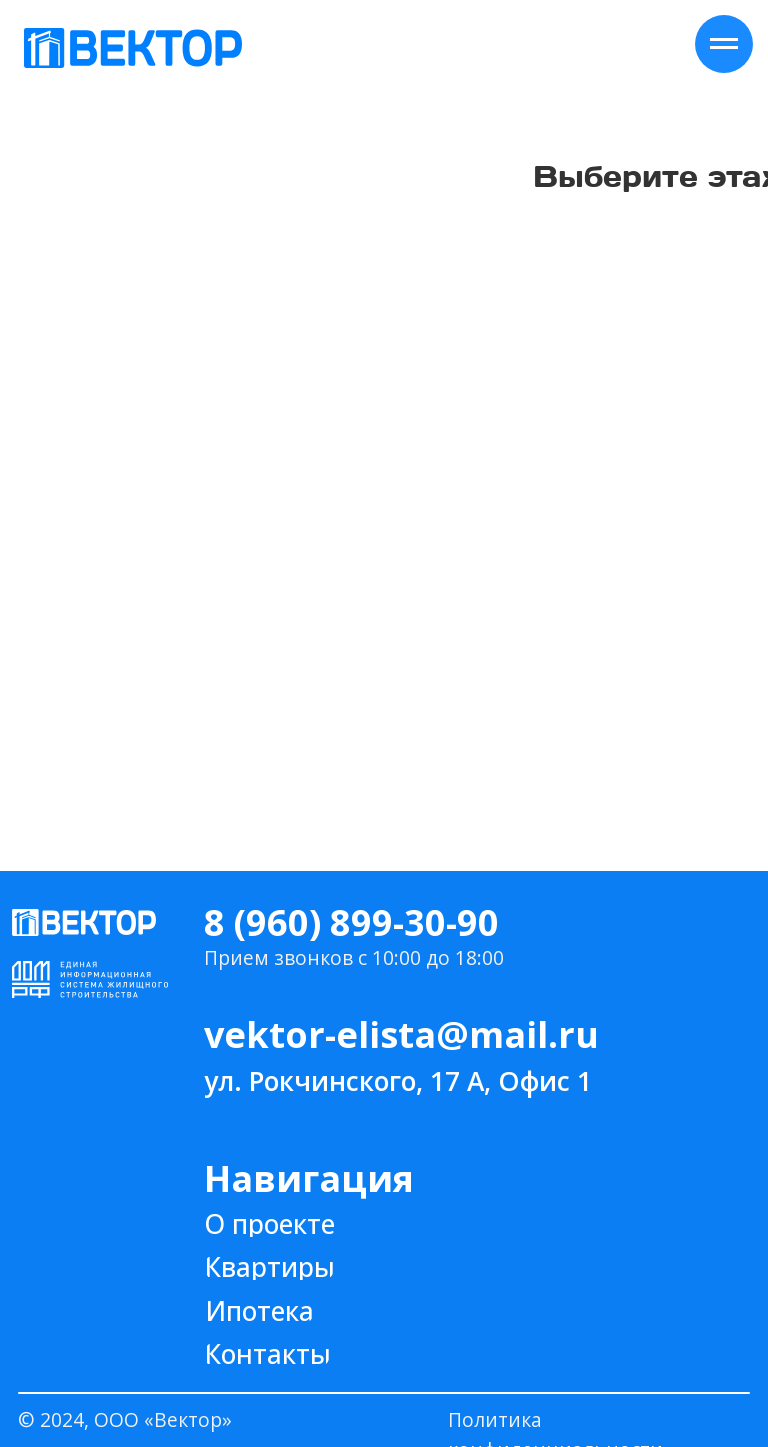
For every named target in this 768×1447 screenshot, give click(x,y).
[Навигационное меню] (724, 44)
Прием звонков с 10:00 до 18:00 (354, 957)
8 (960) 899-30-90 (351, 922)
